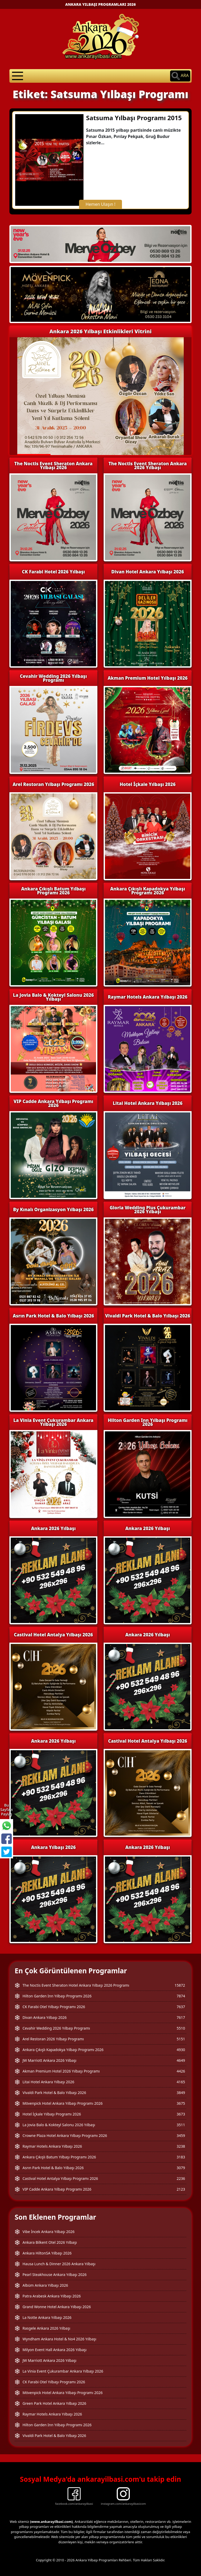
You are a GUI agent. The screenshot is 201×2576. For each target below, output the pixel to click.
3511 (181, 2124)
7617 (181, 2017)
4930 (181, 2049)
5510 (181, 2028)
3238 (181, 2146)
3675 (181, 2103)
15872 (180, 1985)
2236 (181, 2178)
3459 (181, 2135)
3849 (181, 2092)
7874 (181, 1995)
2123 (181, 2189)
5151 (181, 2038)
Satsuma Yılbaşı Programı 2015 (134, 117)
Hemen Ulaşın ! (100, 204)
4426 (181, 2071)
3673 (181, 2114)
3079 (181, 2167)
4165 (181, 2081)
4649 (181, 2060)
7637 (181, 2006)
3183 (181, 2156)
